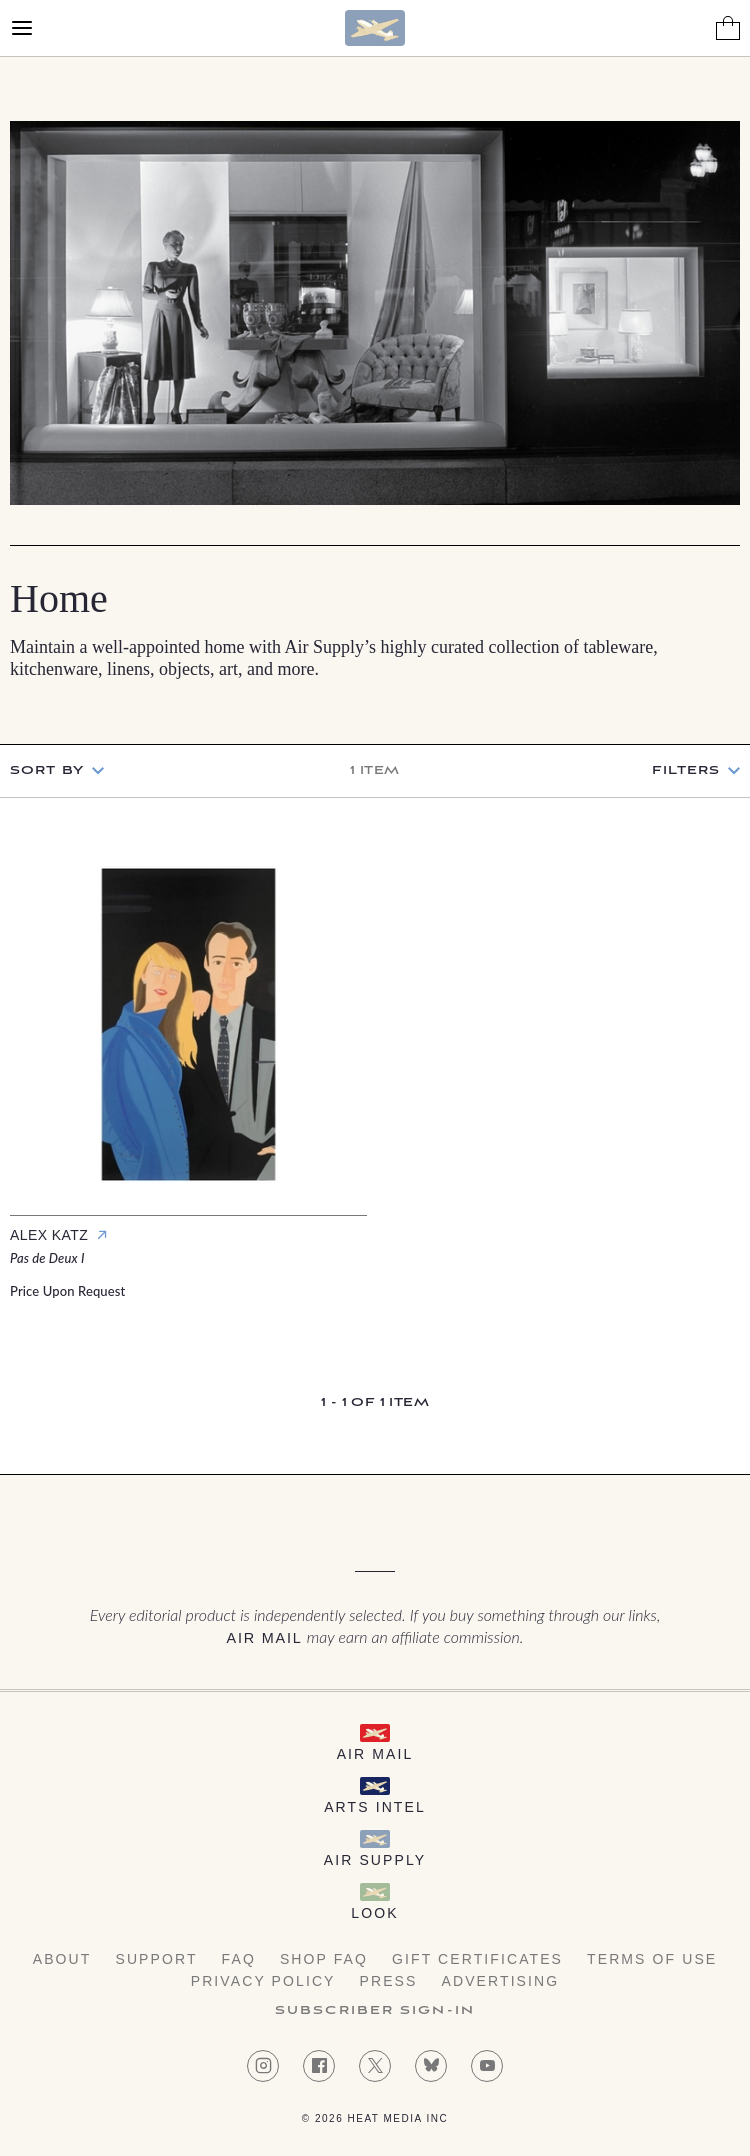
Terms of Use (652, 1959)
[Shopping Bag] (728, 28)
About (62, 1959)
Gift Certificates (477, 1959)
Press (389, 1981)
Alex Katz (49, 1235)
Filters (686, 771)
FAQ (239, 1959)
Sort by (47, 770)
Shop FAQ (324, 1959)
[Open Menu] (22, 28)
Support (156, 1959)
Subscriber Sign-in (375, 2011)
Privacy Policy (263, 1981)
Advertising (501, 1981)
